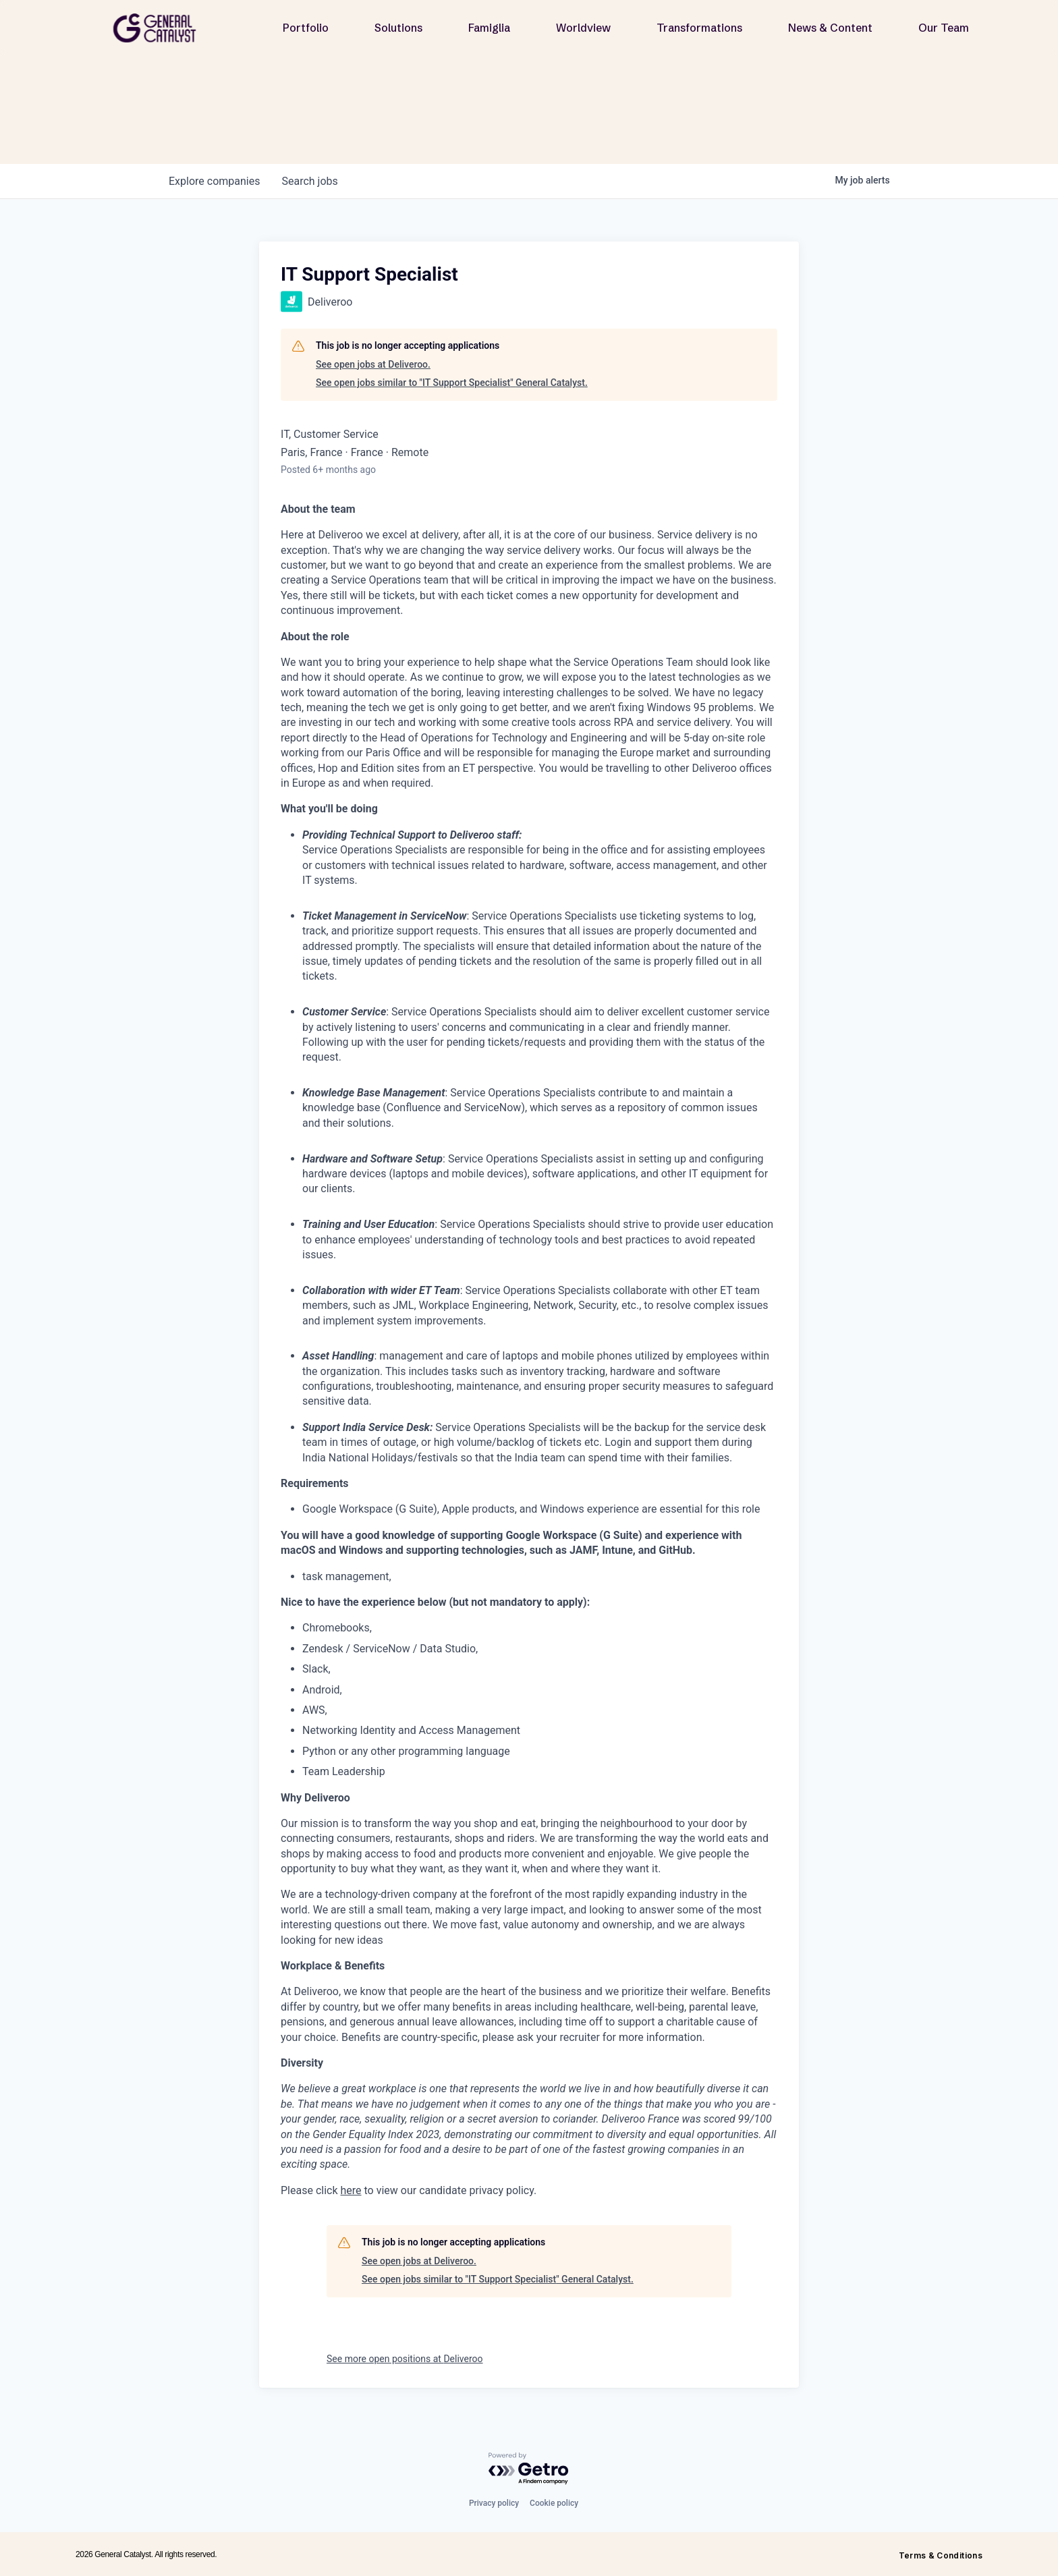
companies (214, 181)
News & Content (830, 27)
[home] (160, 28)
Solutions (398, 27)
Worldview (583, 27)
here (351, 2190)
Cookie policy (554, 2503)
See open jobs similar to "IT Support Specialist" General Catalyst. (452, 382)
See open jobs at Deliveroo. (373, 364)
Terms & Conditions (940, 2555)
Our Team (943, 27)
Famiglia (489, 27)
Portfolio (306, 27)
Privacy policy (494, 2503)
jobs (309, 181)
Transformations (699, 27)
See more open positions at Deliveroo (405, 2358)
